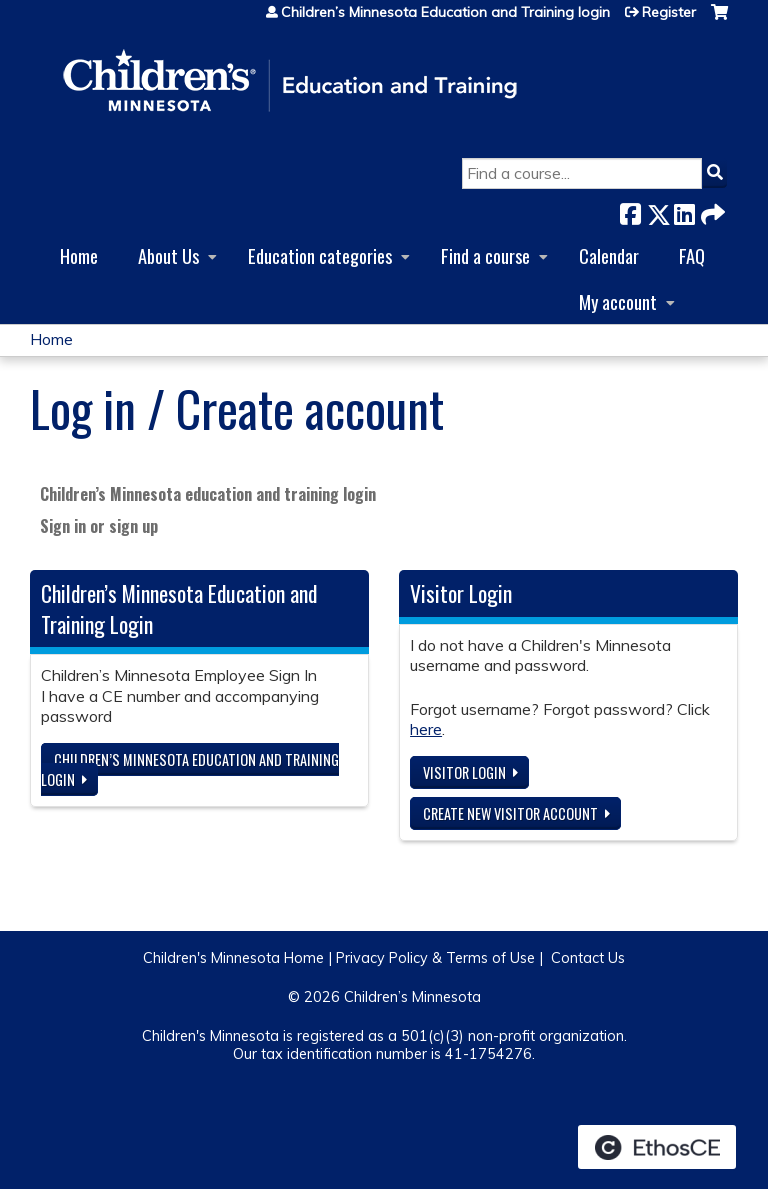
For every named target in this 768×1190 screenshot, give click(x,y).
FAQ (692, 255)
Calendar (609, 255)
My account (618, 301)
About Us (168, 255)
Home (79, 255)
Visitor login (464, 772)
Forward (711, 210)
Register (669, 12)
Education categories (320, 255)
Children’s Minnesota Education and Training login (445, 12)
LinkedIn (684, 210)
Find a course (485, 255)
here (426, 729)
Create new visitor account (510, 813)
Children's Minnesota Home (233, 958)
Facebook (630, 210)
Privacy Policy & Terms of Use (435, 958)
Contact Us (588, 958)
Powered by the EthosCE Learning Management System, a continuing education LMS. (657, 1147)
